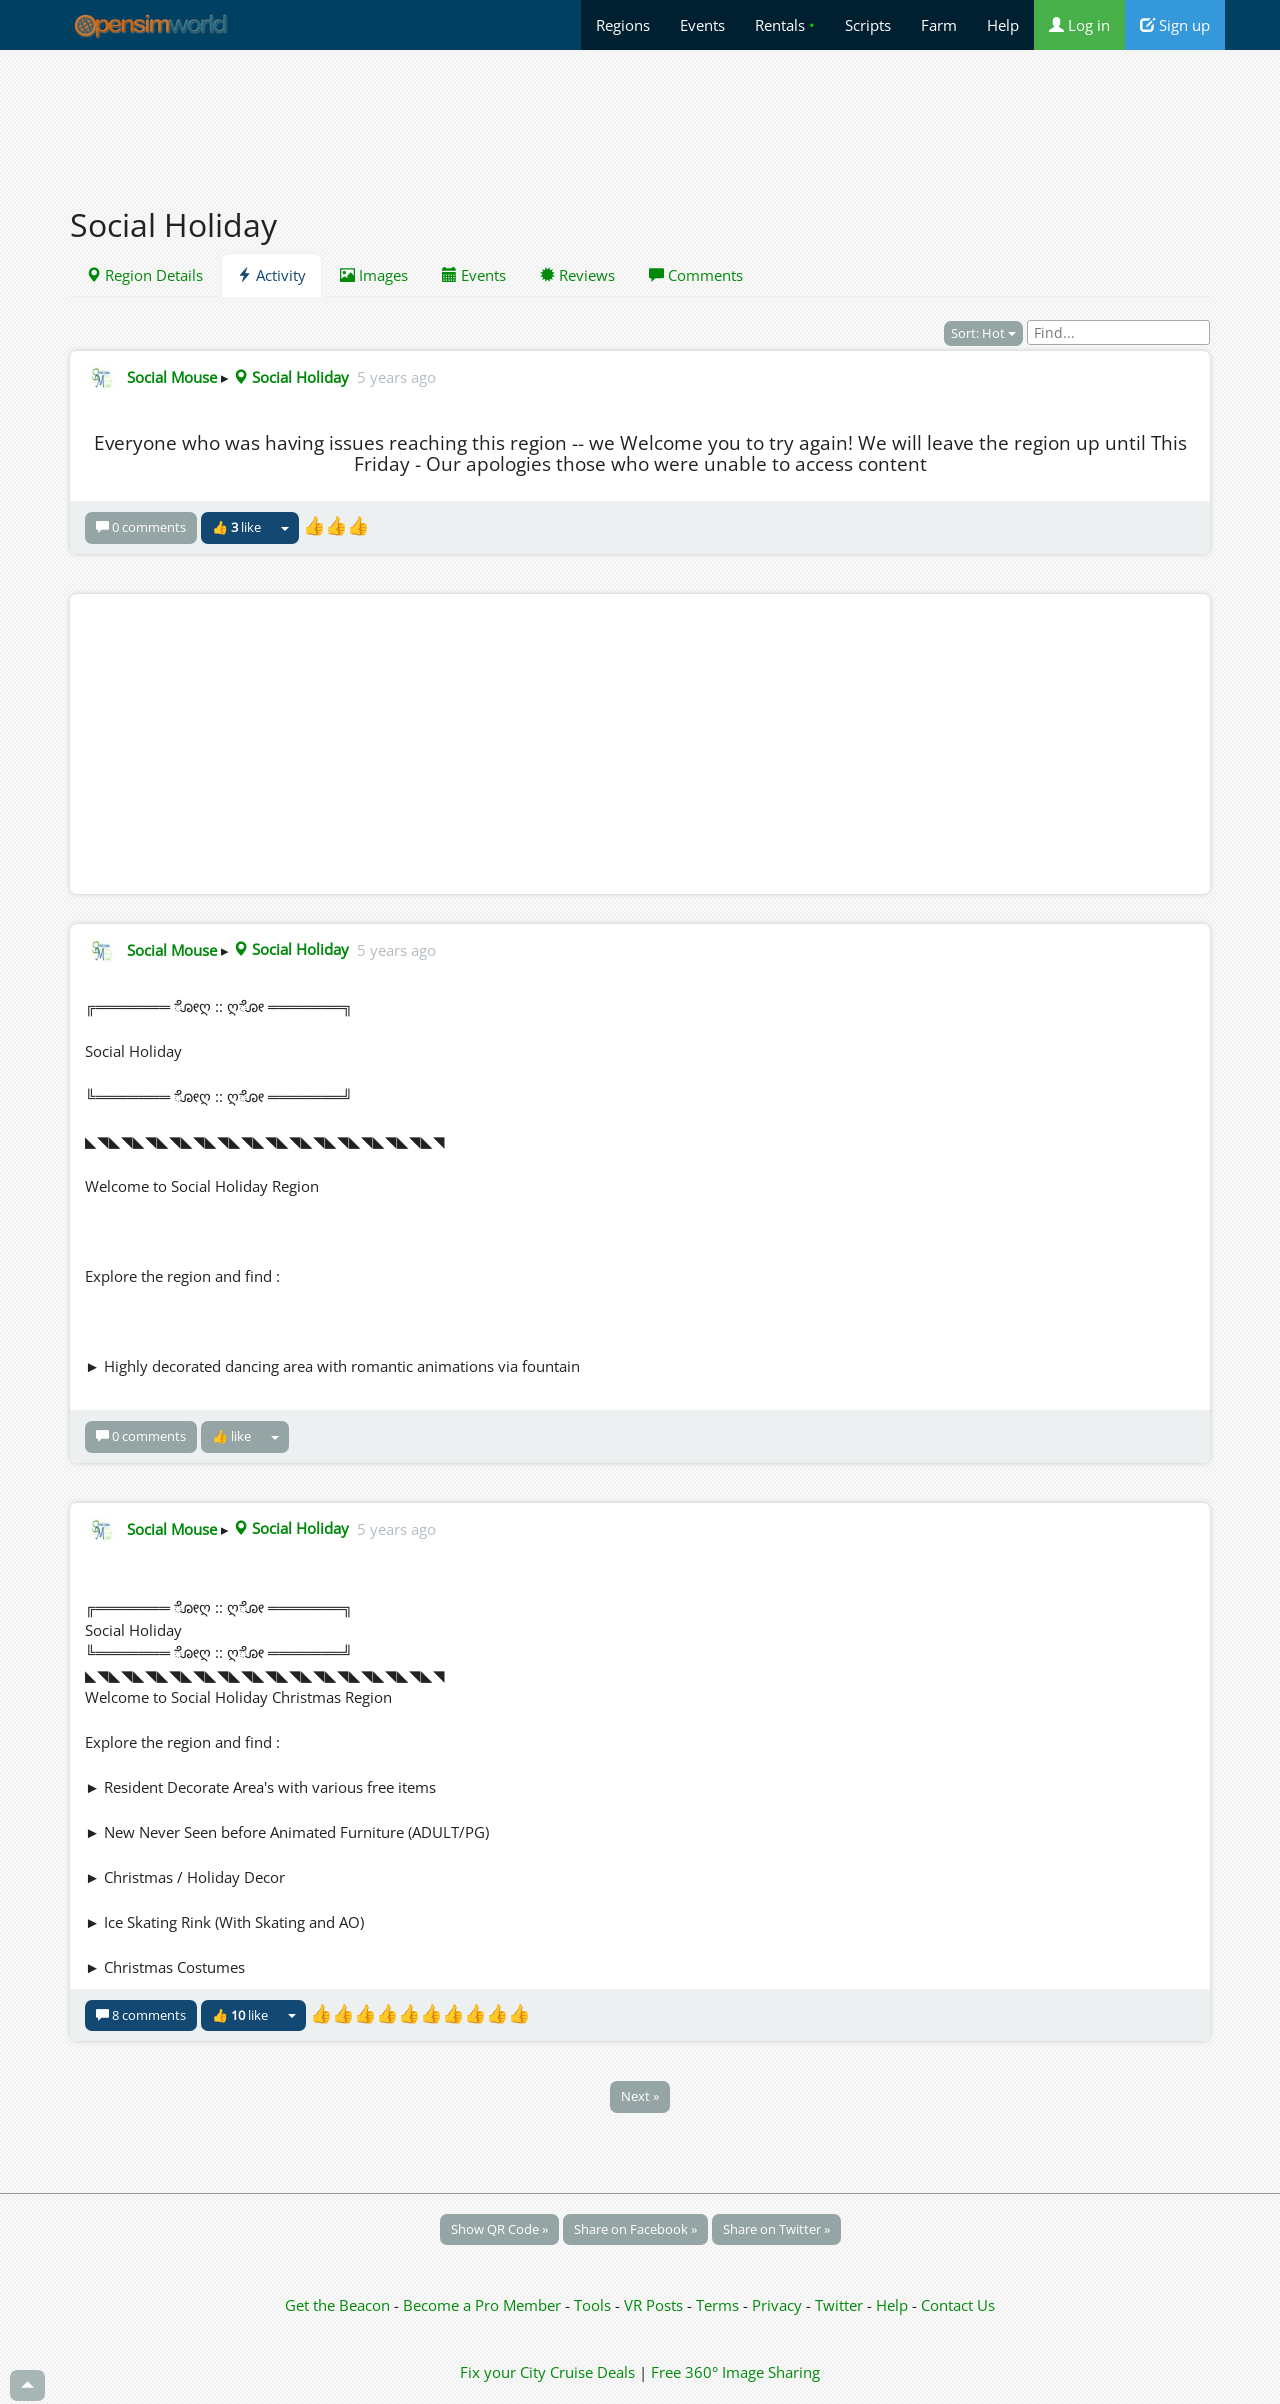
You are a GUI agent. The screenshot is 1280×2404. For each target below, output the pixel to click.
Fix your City (503, 2372)
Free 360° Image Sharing (735, 2372)
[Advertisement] (640, 117)
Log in (1079, 25)
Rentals (785, 25)
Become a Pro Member (484, 2305)
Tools (594, 2305)
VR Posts (655, 2305)
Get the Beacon (337, 2305)
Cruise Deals (592, 2372)
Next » (640, 2096)
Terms (719, 2305)
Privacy (777, 2305)
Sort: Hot (983, 333)
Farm (939, 25)
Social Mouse (172, 377)
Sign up (1175, 25)
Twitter (839, 2305)
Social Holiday (291, 377)
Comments (696, 275)
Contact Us (958, 2305)
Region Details (144, 275)
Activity (271, 275)
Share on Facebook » (635, 2229)
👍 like (236, 527)
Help (1003, 25)
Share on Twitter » (776, 2229)
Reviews (577, 275)
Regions (623, 25)
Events (702, 25)
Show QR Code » (499, 2229)
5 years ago (396, 377)
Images (374, 275)
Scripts (868, 25)
